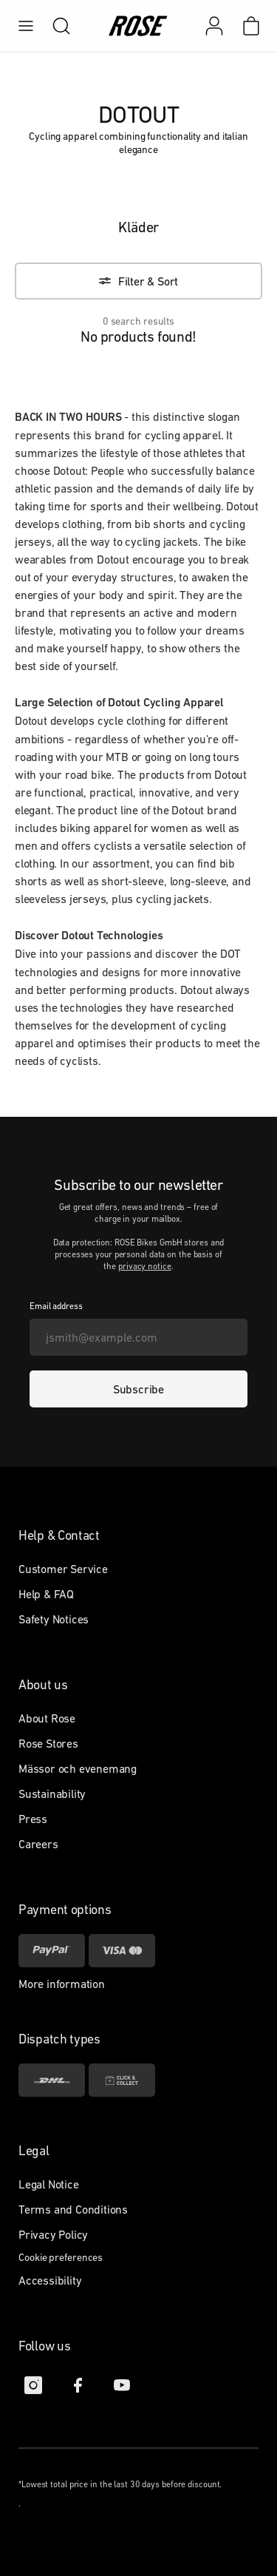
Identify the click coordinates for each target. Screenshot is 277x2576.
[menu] (26, 26)
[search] (54, 26)
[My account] (214, 26)
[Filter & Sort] (138, 281)
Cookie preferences (60, 2257)
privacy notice (144, 1266)
